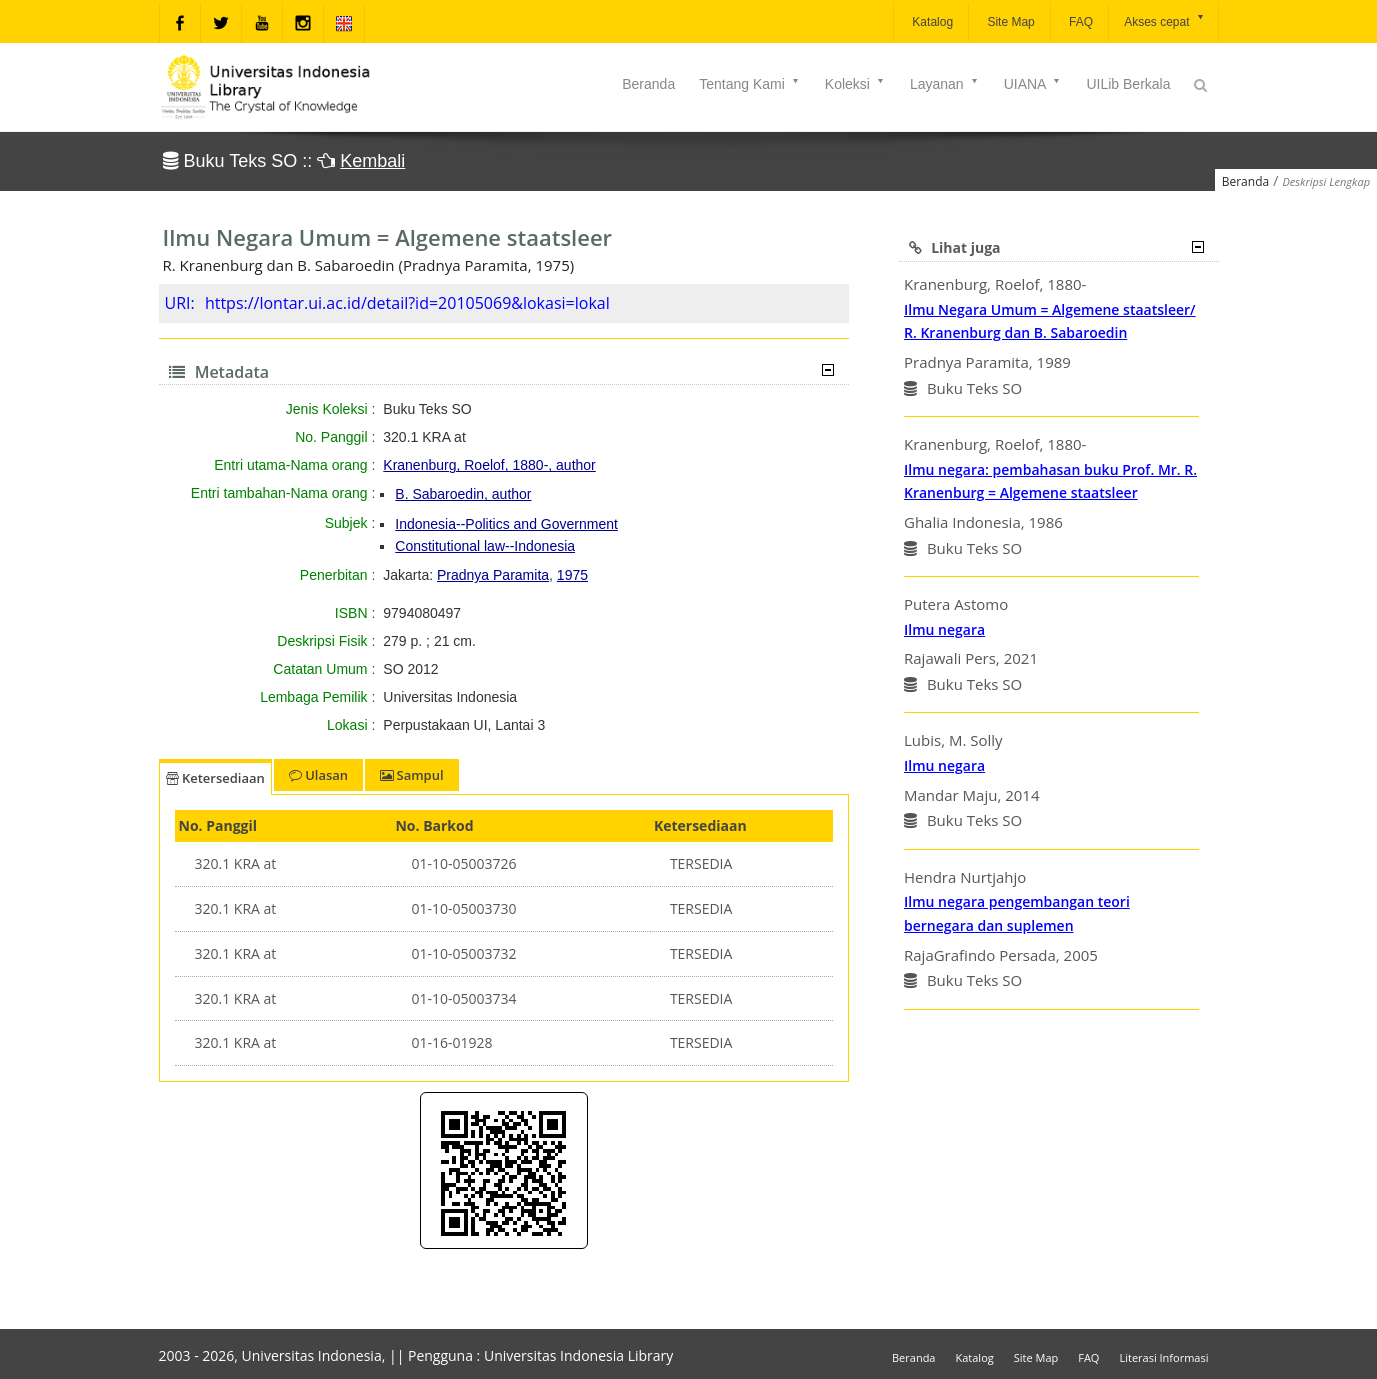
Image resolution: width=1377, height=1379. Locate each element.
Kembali (372, 161)
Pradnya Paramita (493, 575)
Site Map (1009, 22)
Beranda (648, 84)
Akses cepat (1164, 20)
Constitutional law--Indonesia (485, 546)
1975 (572, 575)
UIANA (1033, 84)
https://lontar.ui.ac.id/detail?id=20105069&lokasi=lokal (407, 303)
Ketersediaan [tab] (215, 778)
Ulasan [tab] (318, 775)
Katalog (931, 22)
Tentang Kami (750, 84)
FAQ (1079, 22)
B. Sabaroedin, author (463, 494)
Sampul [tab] (411, 775)
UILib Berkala (1128, 84)
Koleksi (855, 84)
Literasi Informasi (1163, 1357)
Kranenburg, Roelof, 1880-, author (489, 465)
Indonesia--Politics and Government (506, 524)
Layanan (945, 84)
